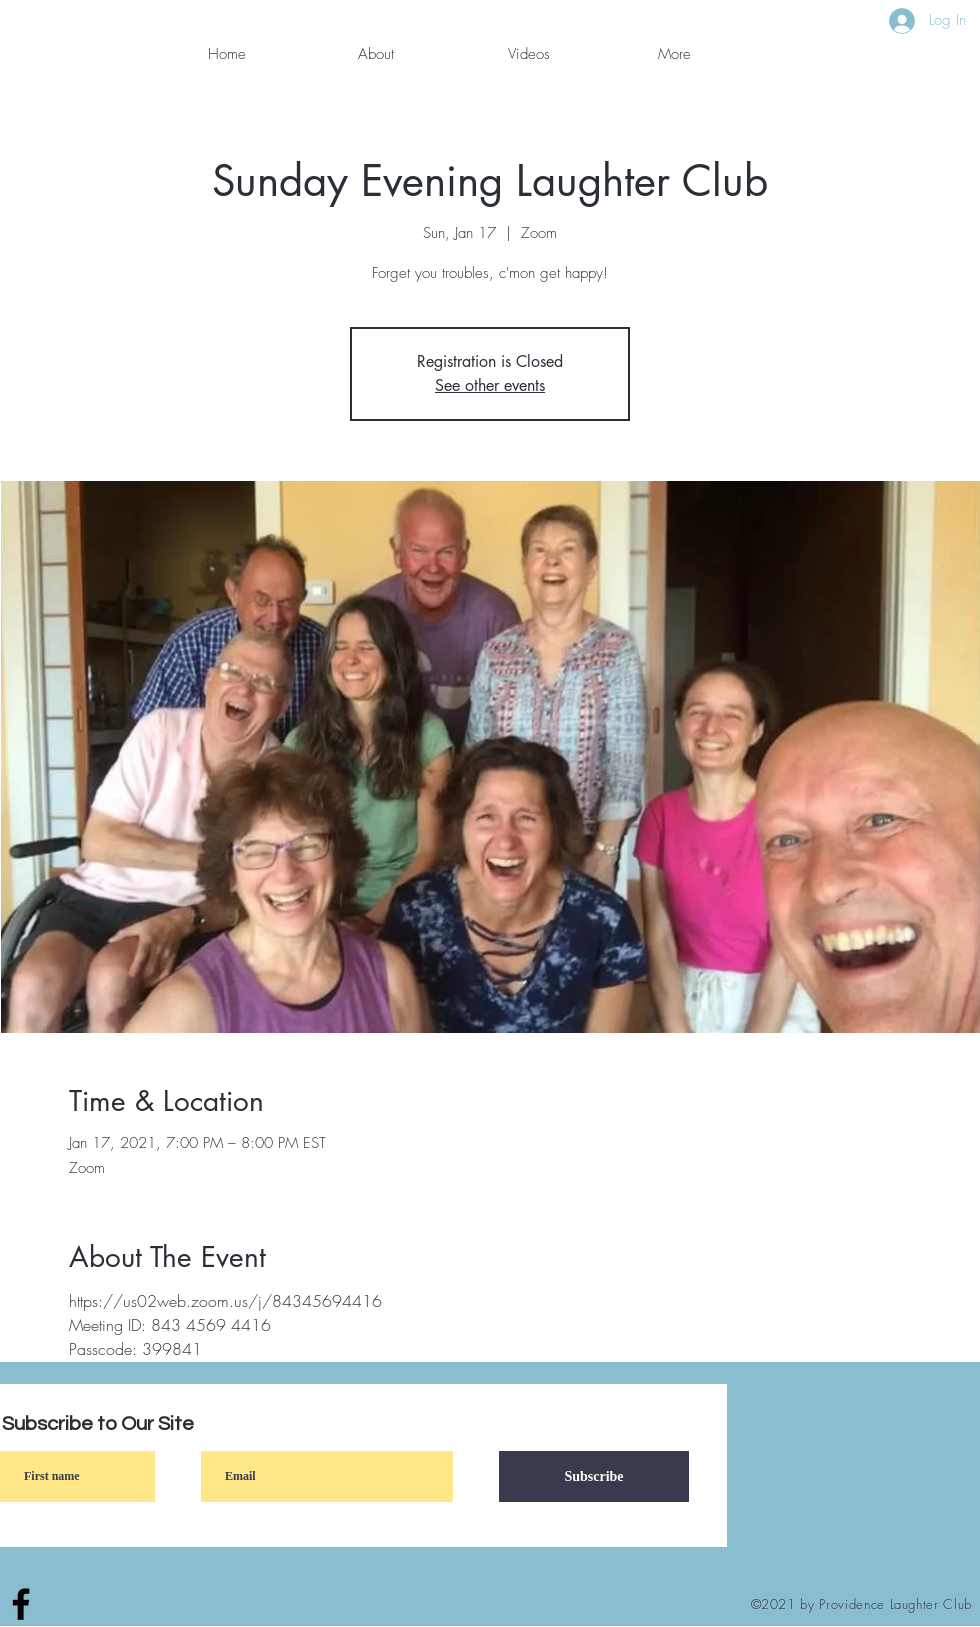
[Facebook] (21, 1604)
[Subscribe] (594, 1476)
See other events (490, 385)
